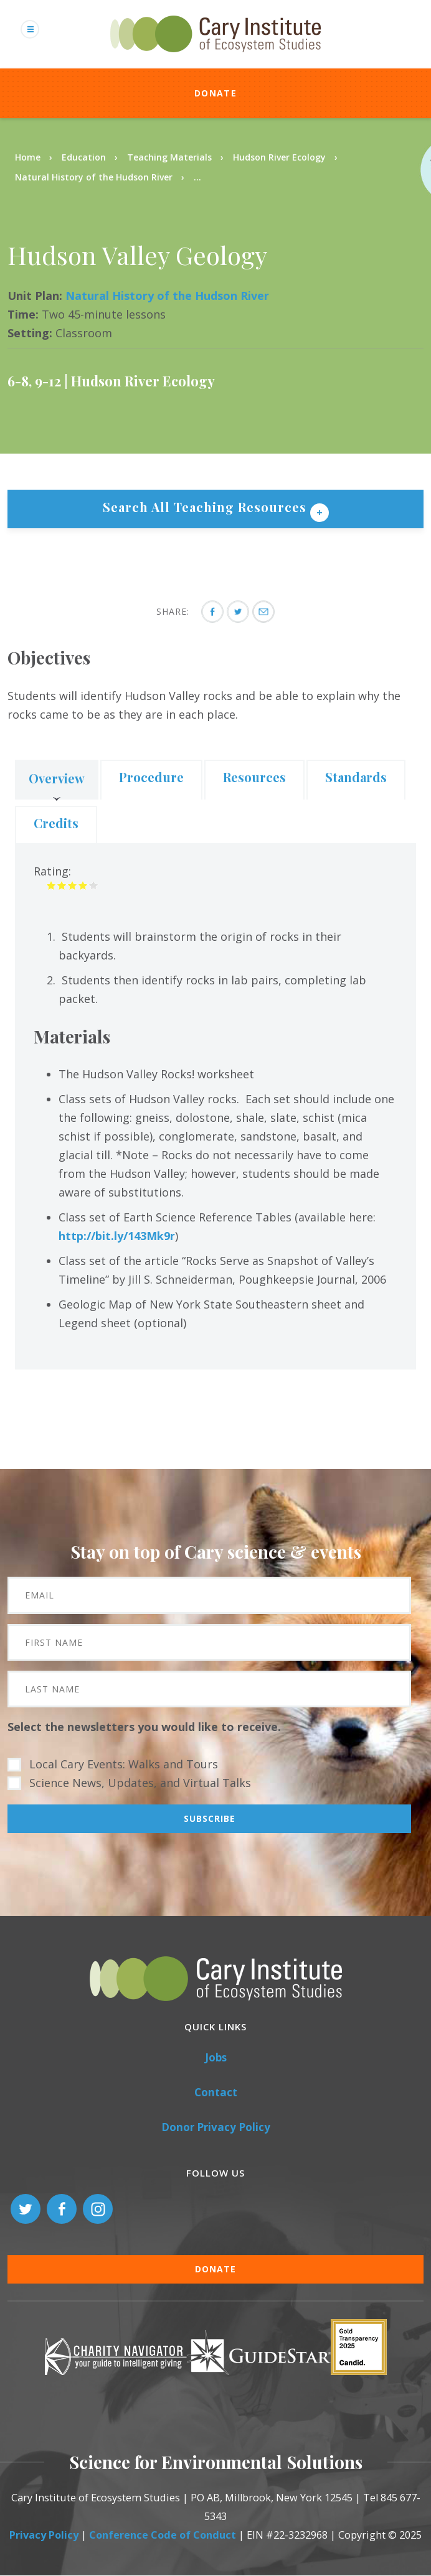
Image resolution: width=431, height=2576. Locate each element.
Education (84, 157)
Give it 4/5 (83, 885)
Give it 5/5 (93, 885)
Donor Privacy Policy (215, 2127)
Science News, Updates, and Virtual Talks (140, 1782)
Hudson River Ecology (279, 157)
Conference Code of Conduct (162, 2535)
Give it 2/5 (62, 885)
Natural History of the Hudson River (94, 177)
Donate (215, 93)
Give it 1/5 (51, 885)
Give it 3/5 (72, 885)
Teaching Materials (169, 157)
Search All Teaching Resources (206, 506)
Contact (215, 2092)
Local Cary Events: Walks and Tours (123, 1764)
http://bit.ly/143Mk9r (117, 1235)
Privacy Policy (43, 2535)
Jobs (216, 2057)
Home (27, 157)
